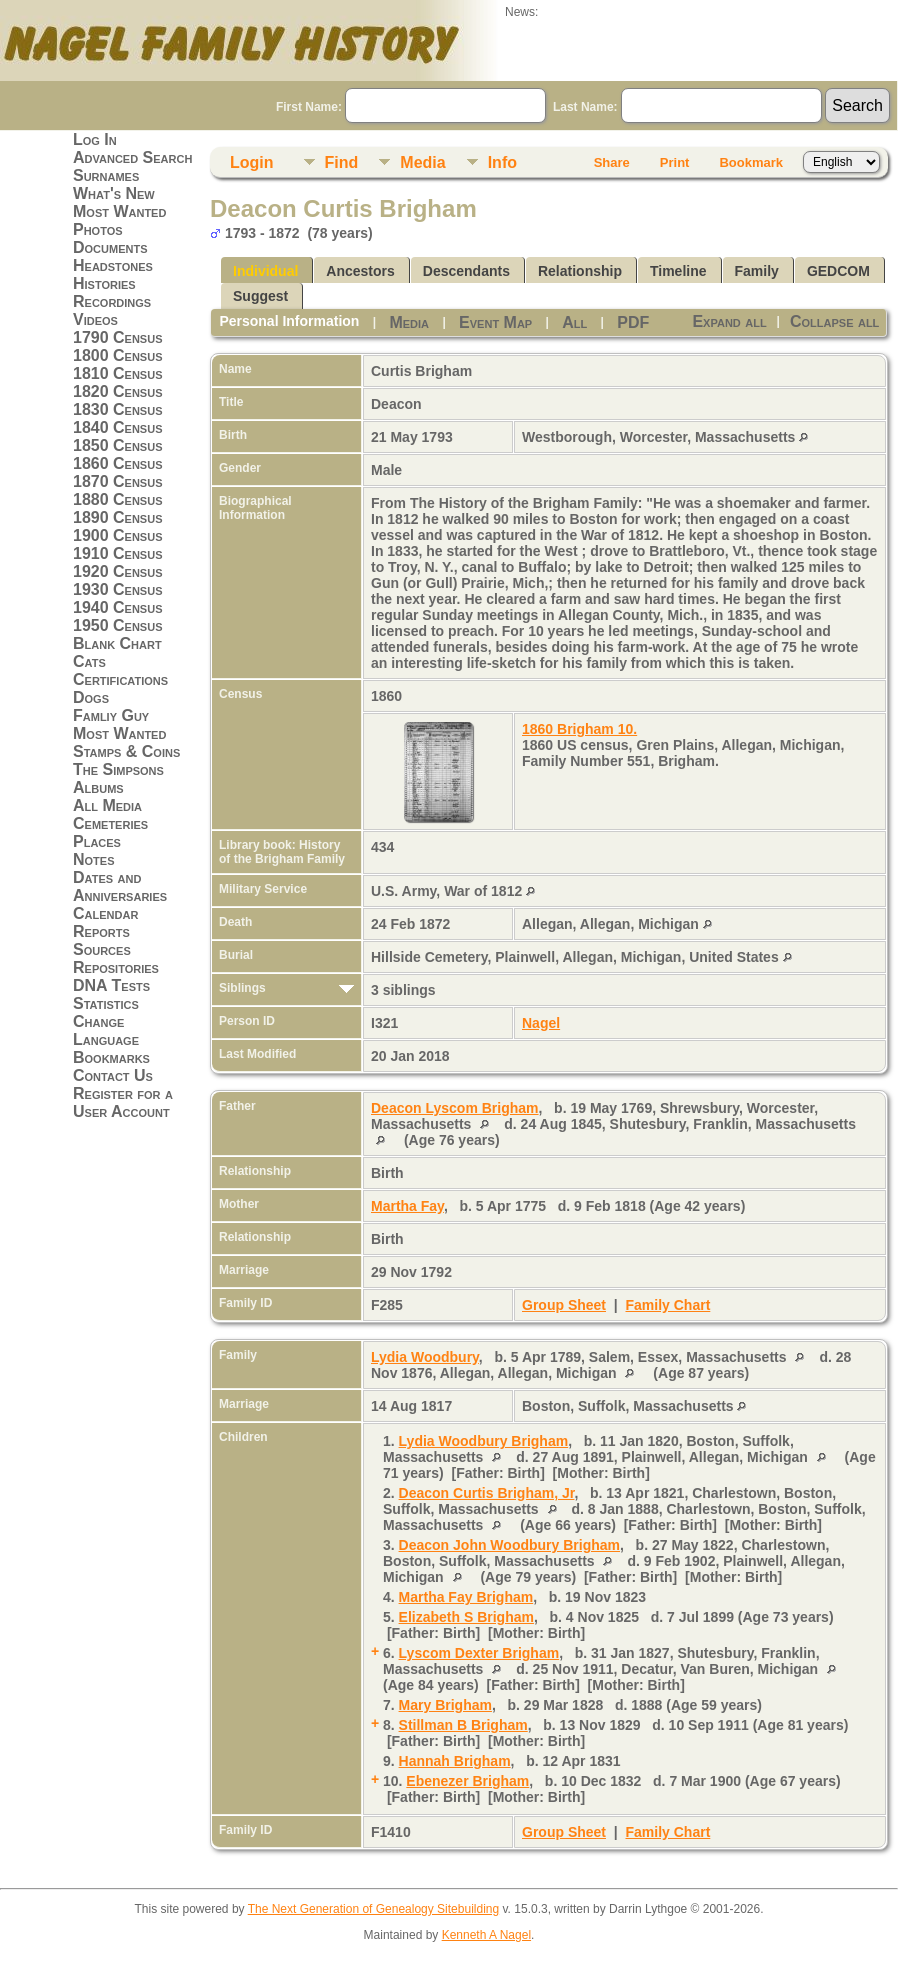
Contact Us (113, 1075)
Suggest (260, 296)
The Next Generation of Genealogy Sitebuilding (374, 1909)
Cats (89, 661)
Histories (104, 283)
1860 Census (118, 463)
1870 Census (118, 481)
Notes (94, 859)
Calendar (105, 913)
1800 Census (118, 355)
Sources (102, 949)
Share (612, 162)
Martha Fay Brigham (466, 1597)
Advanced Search (132, 157)
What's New (114, 193)
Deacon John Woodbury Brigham (509, 1545)
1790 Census (118, 337)
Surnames (106, 175)
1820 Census (118, 391)
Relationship (580, 271)
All (574, 322)
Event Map (495, 322)
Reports (101, 931)
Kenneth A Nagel (486, 1935)
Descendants (466, 271)
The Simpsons (118, 769)
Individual (265, 271)
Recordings (112, 301)
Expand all (729, 321)
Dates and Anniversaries (120, 886)
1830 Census (118, 409)
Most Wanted (119, 211)
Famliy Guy (111, 715)
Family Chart (668, 1305)
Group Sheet (564, 1305)
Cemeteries (110, 823)
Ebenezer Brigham (467, 1781)
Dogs (91, 697)
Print (675, 162)
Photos (98, 229)
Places (97, 841)
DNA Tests (111, 985)
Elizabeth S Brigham (466, 1617)
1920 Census (118, 571)
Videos (95, 319)
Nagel (541, 1023)
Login (252, 162)
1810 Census (118, 373)
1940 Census (118, 607)
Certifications (120, 679)
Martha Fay (407, 1206)
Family (757, 271)
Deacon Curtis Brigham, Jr (487, 1493)
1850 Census (118, 445)
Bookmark (751, 162)
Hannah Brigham (455, 1761)
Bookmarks (111, 1057)
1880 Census (118, 499)
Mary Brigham (445, 1705)
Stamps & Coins (126, 751)
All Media (107, 805)
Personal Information (289, 321)
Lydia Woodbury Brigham (484, 1441)
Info (502, 162)
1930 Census (118, 589)
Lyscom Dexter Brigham (479, 1653)
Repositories (116, 967)
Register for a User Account (123, 1102)
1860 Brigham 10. (579, 729)
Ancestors (360, 271)
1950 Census (118, 625)
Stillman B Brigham (463, 1725)
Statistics (106, 1003)
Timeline (678, 271)
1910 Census (118, 553)
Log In (95, 139)
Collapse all (834, 321)
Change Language (106, 1030)
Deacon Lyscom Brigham (455, 1108)
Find (342, 162)
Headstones (113, 265)
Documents (110, 247)
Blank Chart (117, 643)
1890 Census (118, 517)
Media (422, 162)
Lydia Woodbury (425, 1357)
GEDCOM (838, 271)
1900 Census (118, 535)
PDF (633, 322)
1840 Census (118, 427)
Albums (98, 787)
